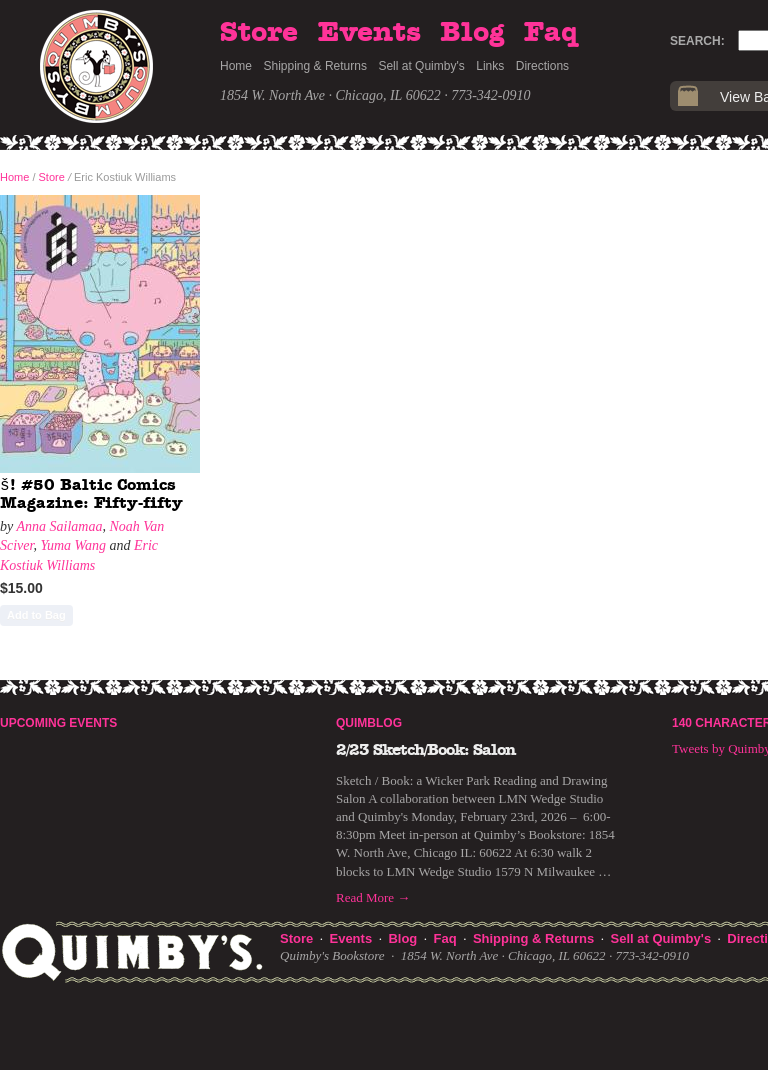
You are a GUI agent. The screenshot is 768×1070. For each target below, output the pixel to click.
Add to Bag (36, 615)
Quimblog (369, 723)
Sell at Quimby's (421, 66)
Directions (542, 66)
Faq (551, 33)
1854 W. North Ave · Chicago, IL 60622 (330, 95)
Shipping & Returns (315, 66)
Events (369, 33)
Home (236, 66)
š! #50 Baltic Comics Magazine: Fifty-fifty (91, 494)
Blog (472, 33)
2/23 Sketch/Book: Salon (426, 750)
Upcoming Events (58, 723)
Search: (697, 41)
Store (259, 33)
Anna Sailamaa (59, 526)
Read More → (373, 897)
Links (490, 66)
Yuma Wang (73, 545)
